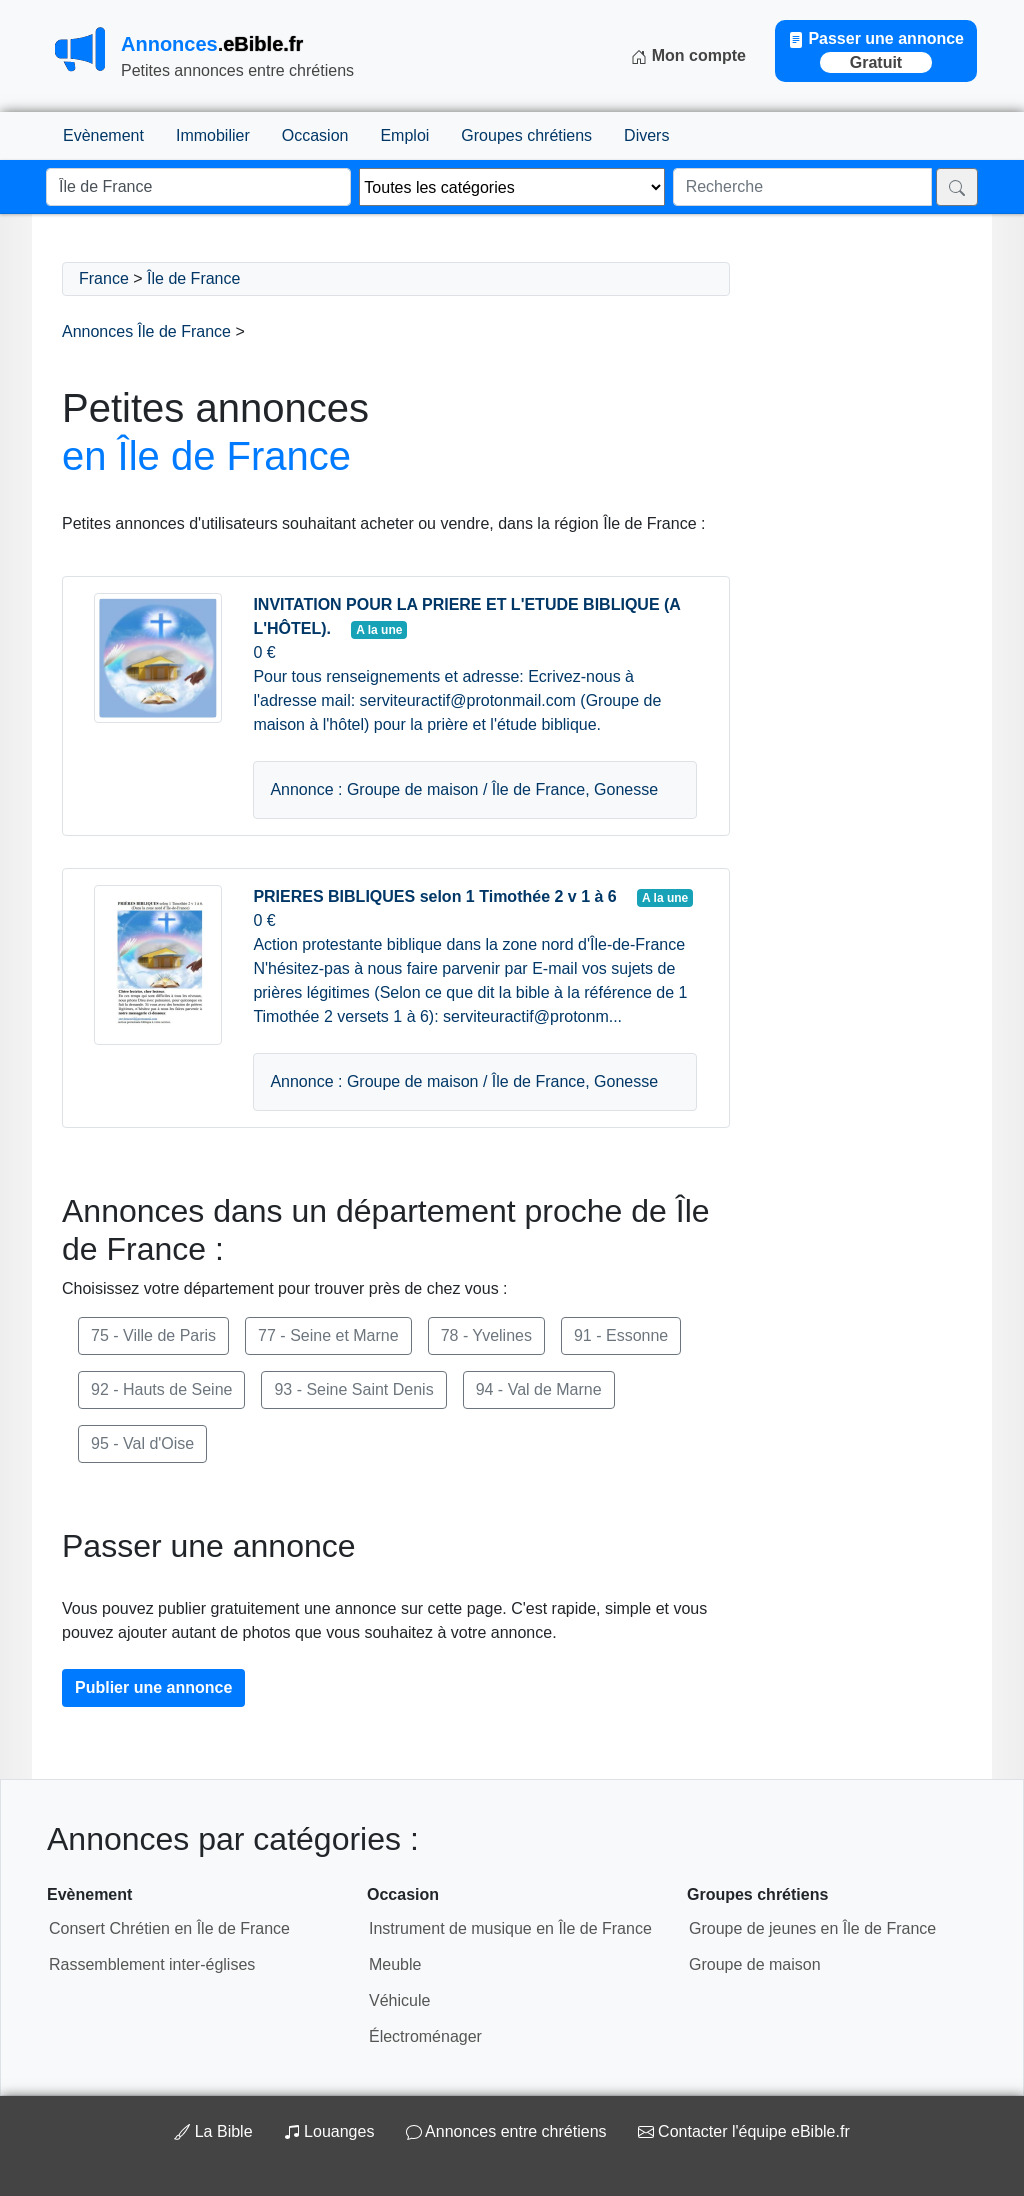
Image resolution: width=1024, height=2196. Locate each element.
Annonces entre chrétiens (506, 2131)
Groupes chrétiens (526, 135)
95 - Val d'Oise (142, 1443)
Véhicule (399, 2000)
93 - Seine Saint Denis (353, 1389)
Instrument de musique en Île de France (510, 1928)
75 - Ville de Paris (153, 1335)
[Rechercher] (957, 187)
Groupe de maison (755, 1964)
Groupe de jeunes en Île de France (812, 1928)
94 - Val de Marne (539, 1389)
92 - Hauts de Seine (161, 1389)
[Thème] (511, 187)
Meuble (395, 1964)
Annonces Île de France (146, 331)
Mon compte (688, 56)
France (104, 278)
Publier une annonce (153, 1687)
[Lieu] (198, 187)
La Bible (215, 2131)
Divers (646, 135)
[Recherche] (802, 187)
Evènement (103, 135)
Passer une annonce (876, 51)
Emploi (404, 135)
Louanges (331, 2131)
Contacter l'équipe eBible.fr (744, 2131)
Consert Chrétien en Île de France (169, 1928)
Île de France (193, 278)
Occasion (315, 135)
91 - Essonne (621, 1335)
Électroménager (425, 2036)
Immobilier (213, 135)
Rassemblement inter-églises (152, 1964)
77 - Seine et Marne (328, 1335)
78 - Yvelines (486, 1335)
